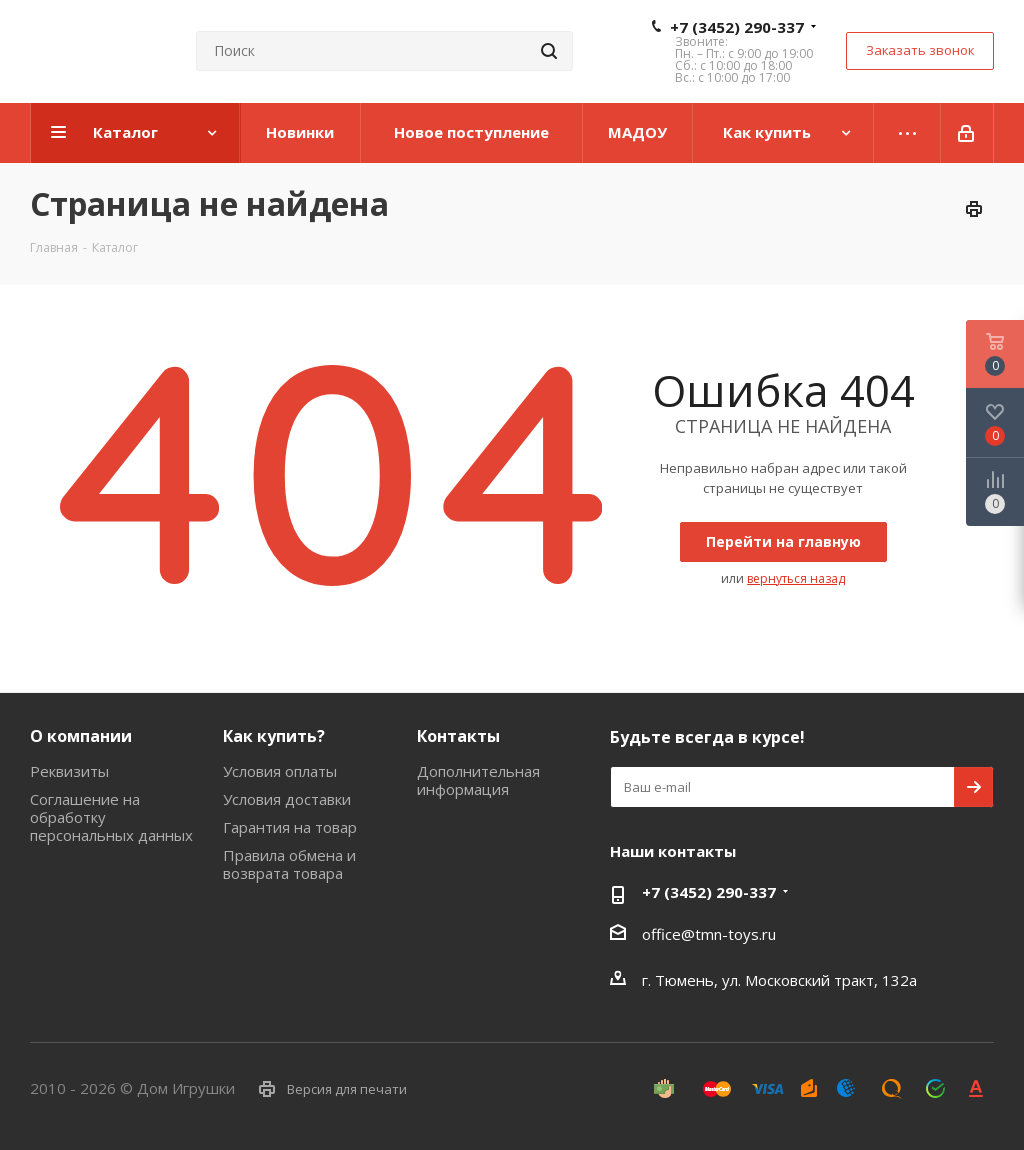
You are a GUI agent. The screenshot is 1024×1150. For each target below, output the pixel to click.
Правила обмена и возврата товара (289, 864)
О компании (81, 736)
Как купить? (274, 736)
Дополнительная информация (478, 780)
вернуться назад (796, 578)
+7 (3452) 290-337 (737, 27)
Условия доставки (287, 799)
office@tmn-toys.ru (709, 934)
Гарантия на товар (290, 827)
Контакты (458, 736)
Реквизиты (69, 771)
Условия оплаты (280, 771)
